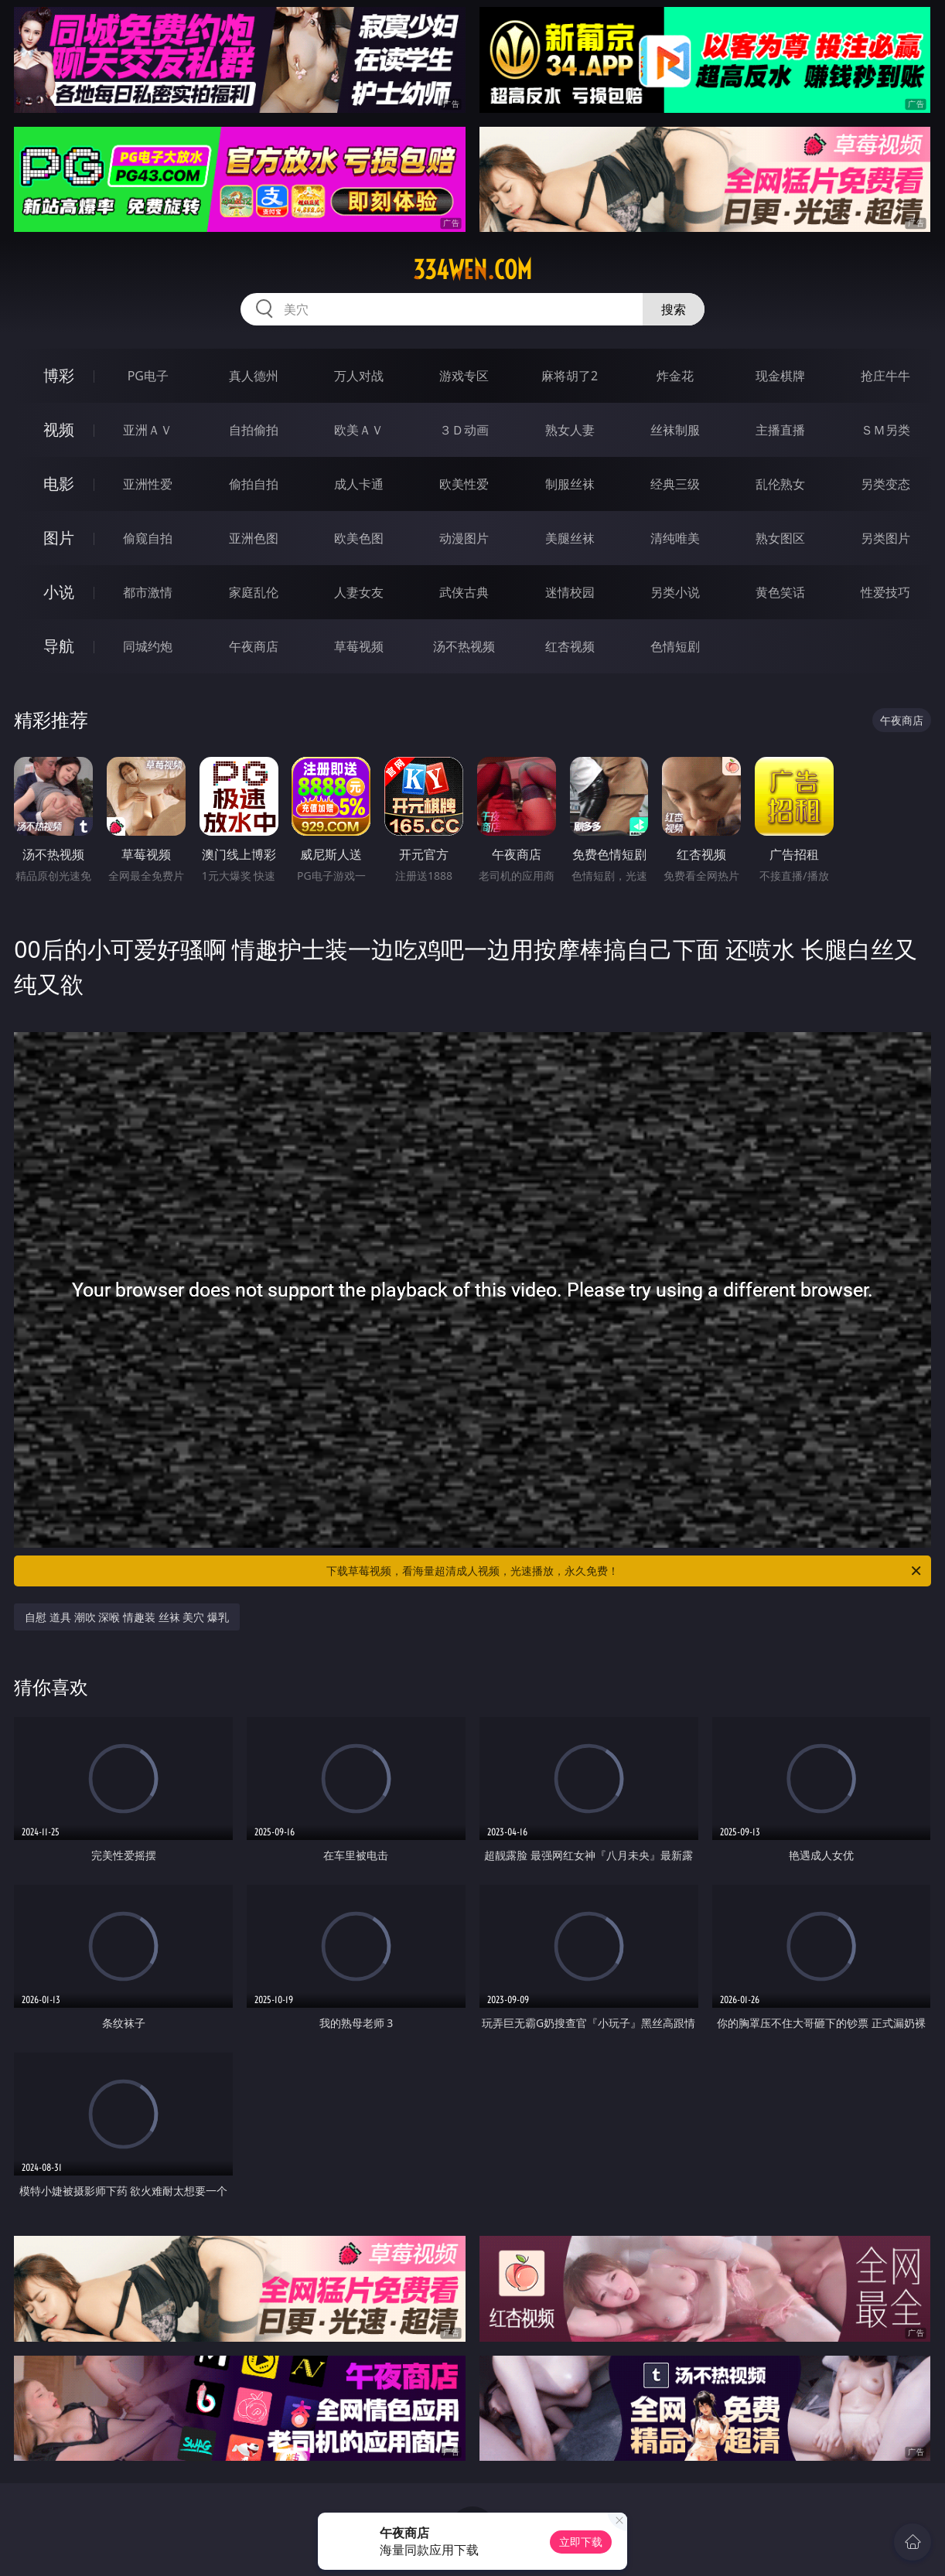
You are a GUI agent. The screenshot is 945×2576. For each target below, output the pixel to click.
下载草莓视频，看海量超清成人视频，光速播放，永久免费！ (624, 1571)
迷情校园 (570, 592)
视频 (58, 429)
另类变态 (885, 483)
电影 (58, 483)
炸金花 (675, 375)
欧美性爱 (464, 483)
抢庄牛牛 (885, 375)
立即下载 (580, 2541)
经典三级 (675, 483)
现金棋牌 (780, 375)
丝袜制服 (675, 429)
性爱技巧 (885, 592)
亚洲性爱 (147, 483)
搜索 (673, 309)
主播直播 (780, 429)
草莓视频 (359, 646)
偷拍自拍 (253, 483)
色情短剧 (675, 646)
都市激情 (147, 592)
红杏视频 (570, 646)
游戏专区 (464, 375)
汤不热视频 (464, 646)
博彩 (58, 375)
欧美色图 (359, 538)
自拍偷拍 (253, 429)
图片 (58, 537)
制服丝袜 (570, 483)
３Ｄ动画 (464, 429)
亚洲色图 (253, 538)
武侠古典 (464, 592)
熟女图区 (780, 538)
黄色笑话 (780, 592)
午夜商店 (253, 646)
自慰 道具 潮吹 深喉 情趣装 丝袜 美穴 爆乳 (126, 1617)
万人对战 (359, 375)
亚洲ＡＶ (147, 429)
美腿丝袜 (570, 538)
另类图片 (885, 538)
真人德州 (253, 375)
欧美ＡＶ (359, 429)
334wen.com (472, 269)
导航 (58, 645)
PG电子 (148, 375)
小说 (58, 591)
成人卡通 (359, 483)
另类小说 (675, 592)
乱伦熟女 (780, 483)
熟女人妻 (570, 429)
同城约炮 (147, 646)
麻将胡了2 (569, 375)
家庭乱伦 (253, 592)
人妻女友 (359, 592)
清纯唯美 (675, 538)
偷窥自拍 (147, 538)
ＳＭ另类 (885, 429)
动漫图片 (464, 538)
